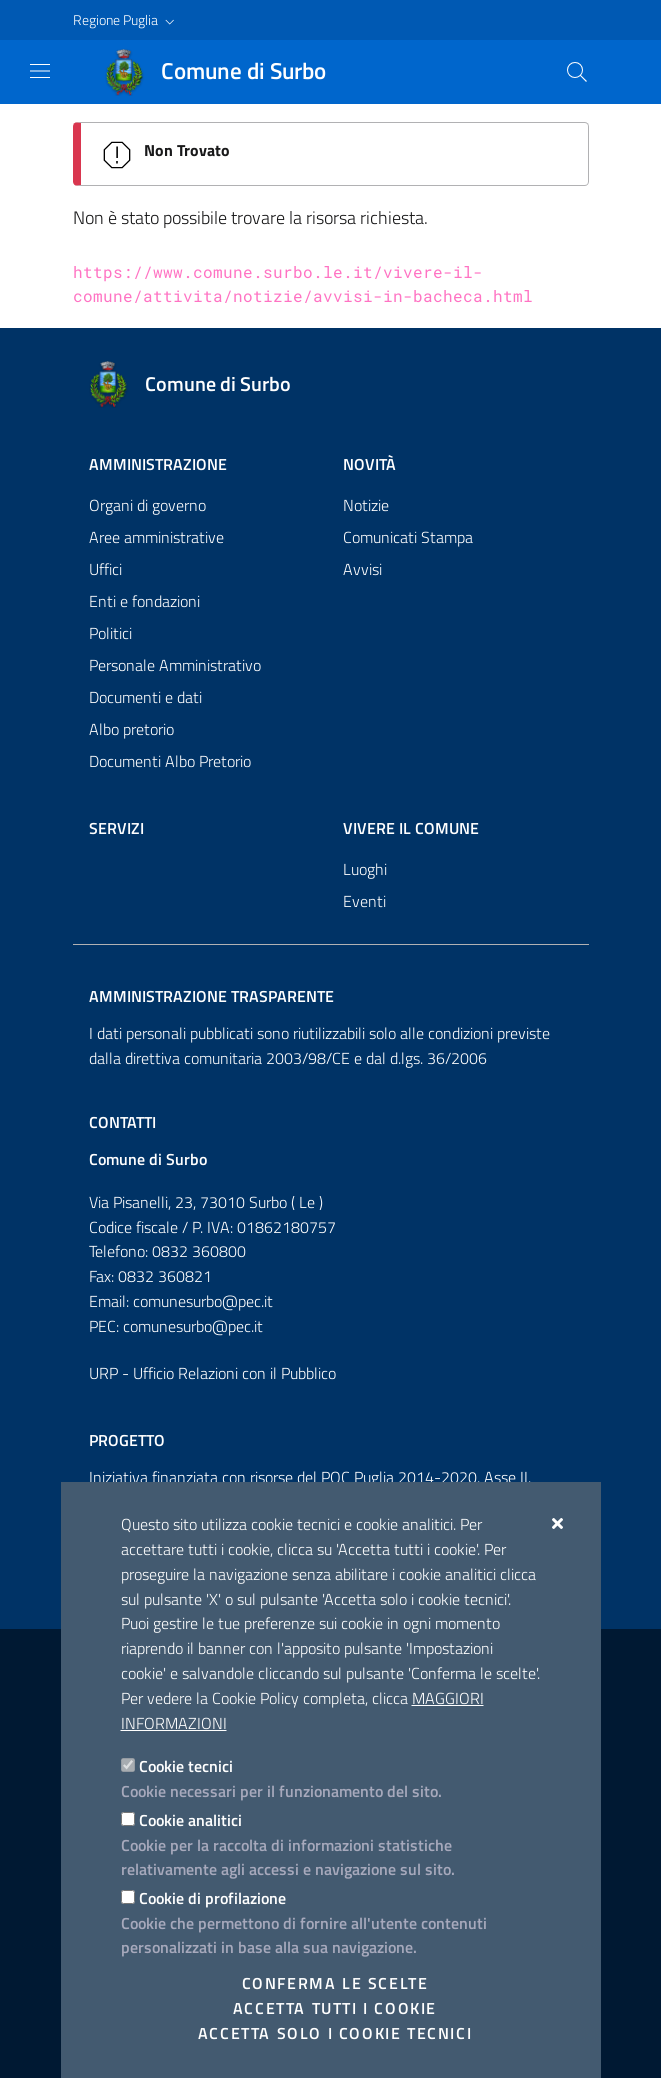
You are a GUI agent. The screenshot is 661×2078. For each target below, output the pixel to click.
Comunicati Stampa (408, 537)
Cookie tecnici (186, 1766)
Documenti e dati (145, 697)
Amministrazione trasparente (211, 996)
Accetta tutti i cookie (335, 2008)
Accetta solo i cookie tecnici (335, 2033)
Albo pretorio (131, 729)
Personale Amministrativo (175, 665)
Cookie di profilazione (212, 1898)
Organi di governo (147, 505)
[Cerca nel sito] (577, 72)
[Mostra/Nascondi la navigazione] (40, 71)
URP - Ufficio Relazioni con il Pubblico (212, 1373)
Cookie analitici (190, 1820)
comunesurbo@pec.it (203, 1301)
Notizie (366, 505)
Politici (110, 633)
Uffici (105, 569)
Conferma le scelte (335, 1983)
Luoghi (365, 869)
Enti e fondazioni (144, 601)
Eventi (364, 901)
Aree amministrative (156, 537)
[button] (126, 20)
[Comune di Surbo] (227, 72)
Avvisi (362, 569)
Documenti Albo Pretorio (170, 761)
